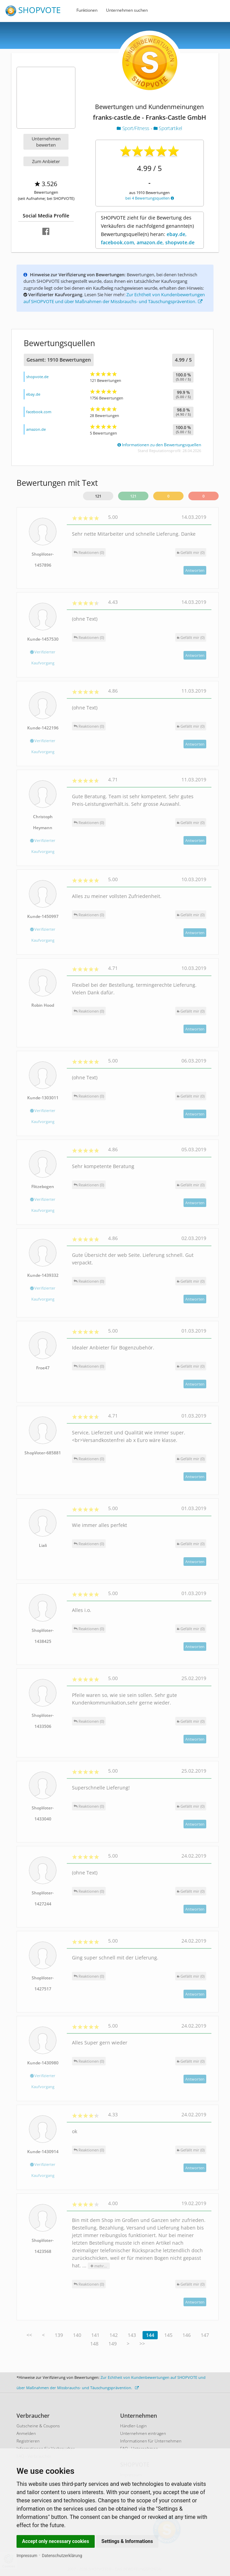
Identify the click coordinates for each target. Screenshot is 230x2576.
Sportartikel (168, 128)
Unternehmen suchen (127, 10)
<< (29, 2335)
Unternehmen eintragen (143, 2433)
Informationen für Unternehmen (150, 2441)
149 (112, 2343)
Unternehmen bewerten (46, 142)
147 (205, 2335)
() (191, 552)
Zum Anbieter (46, 161)
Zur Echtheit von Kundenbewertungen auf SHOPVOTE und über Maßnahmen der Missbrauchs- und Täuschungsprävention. (114, 297)
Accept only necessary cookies (55, 2541)
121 (98, 496)
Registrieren (28, 2441)
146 (186, 2335)
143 (132, 2335)
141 (95, 2335)
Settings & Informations (127, 2541)
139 (59, 2335)
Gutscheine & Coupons (38, 2426)
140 (77, 2335)
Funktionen (86, 10)
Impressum (27, 2555)
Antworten (195, 570)
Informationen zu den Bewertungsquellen (159, 445)
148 (94, 2343)
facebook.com (38, 411)
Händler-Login (133, 2426)
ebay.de (33, 394)
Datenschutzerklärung (62, 2555)
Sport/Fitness (133, 128)
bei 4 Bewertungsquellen (149, 198)
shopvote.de (37, 376)
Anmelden (26, 2433)
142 (113, 2335)
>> (142, 2343)
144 (150, 2335)
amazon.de (36, 429)
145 (168, 2335)
